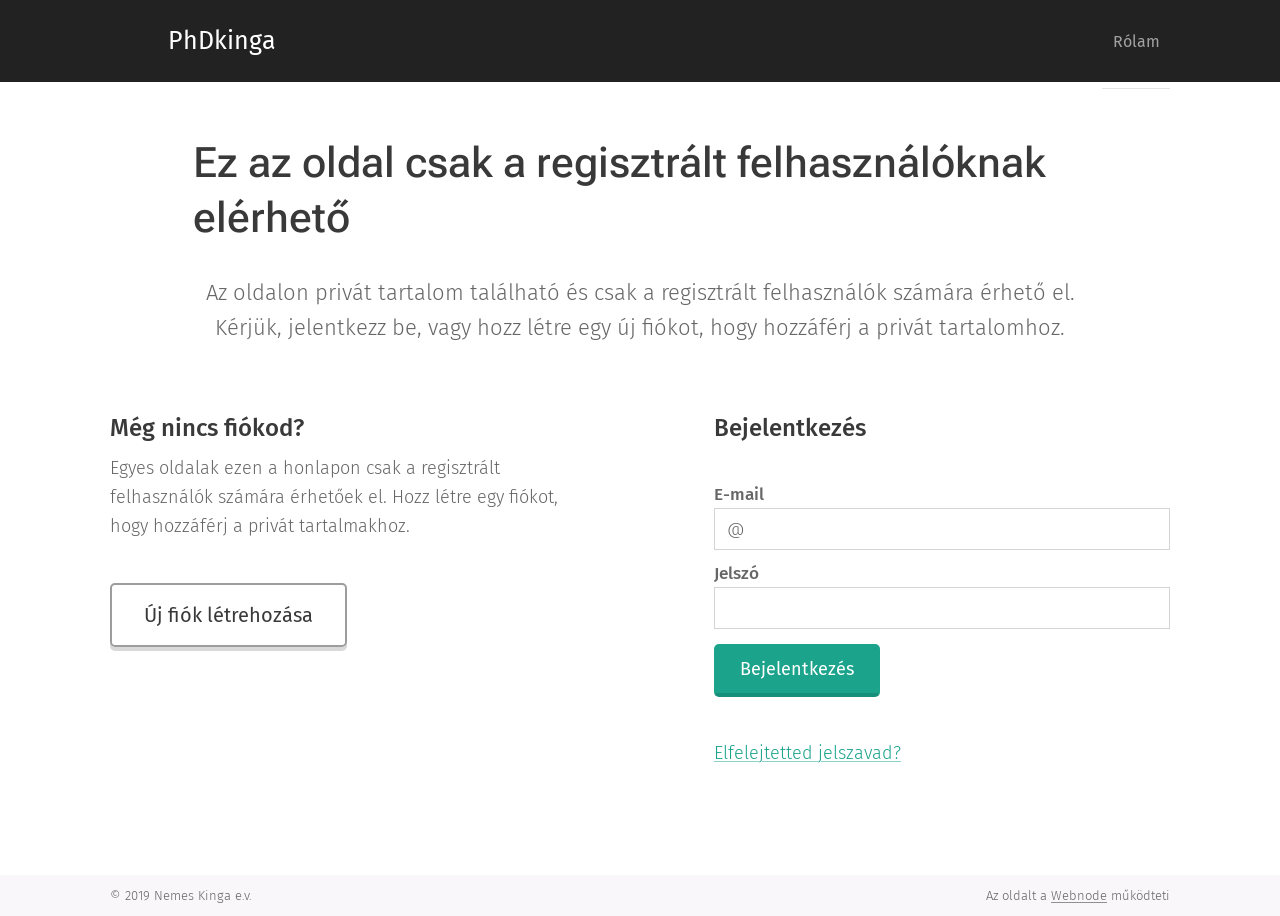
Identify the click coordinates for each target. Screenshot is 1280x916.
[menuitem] (1128, 41)
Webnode (1079, 895)
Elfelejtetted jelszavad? (807, 753)
